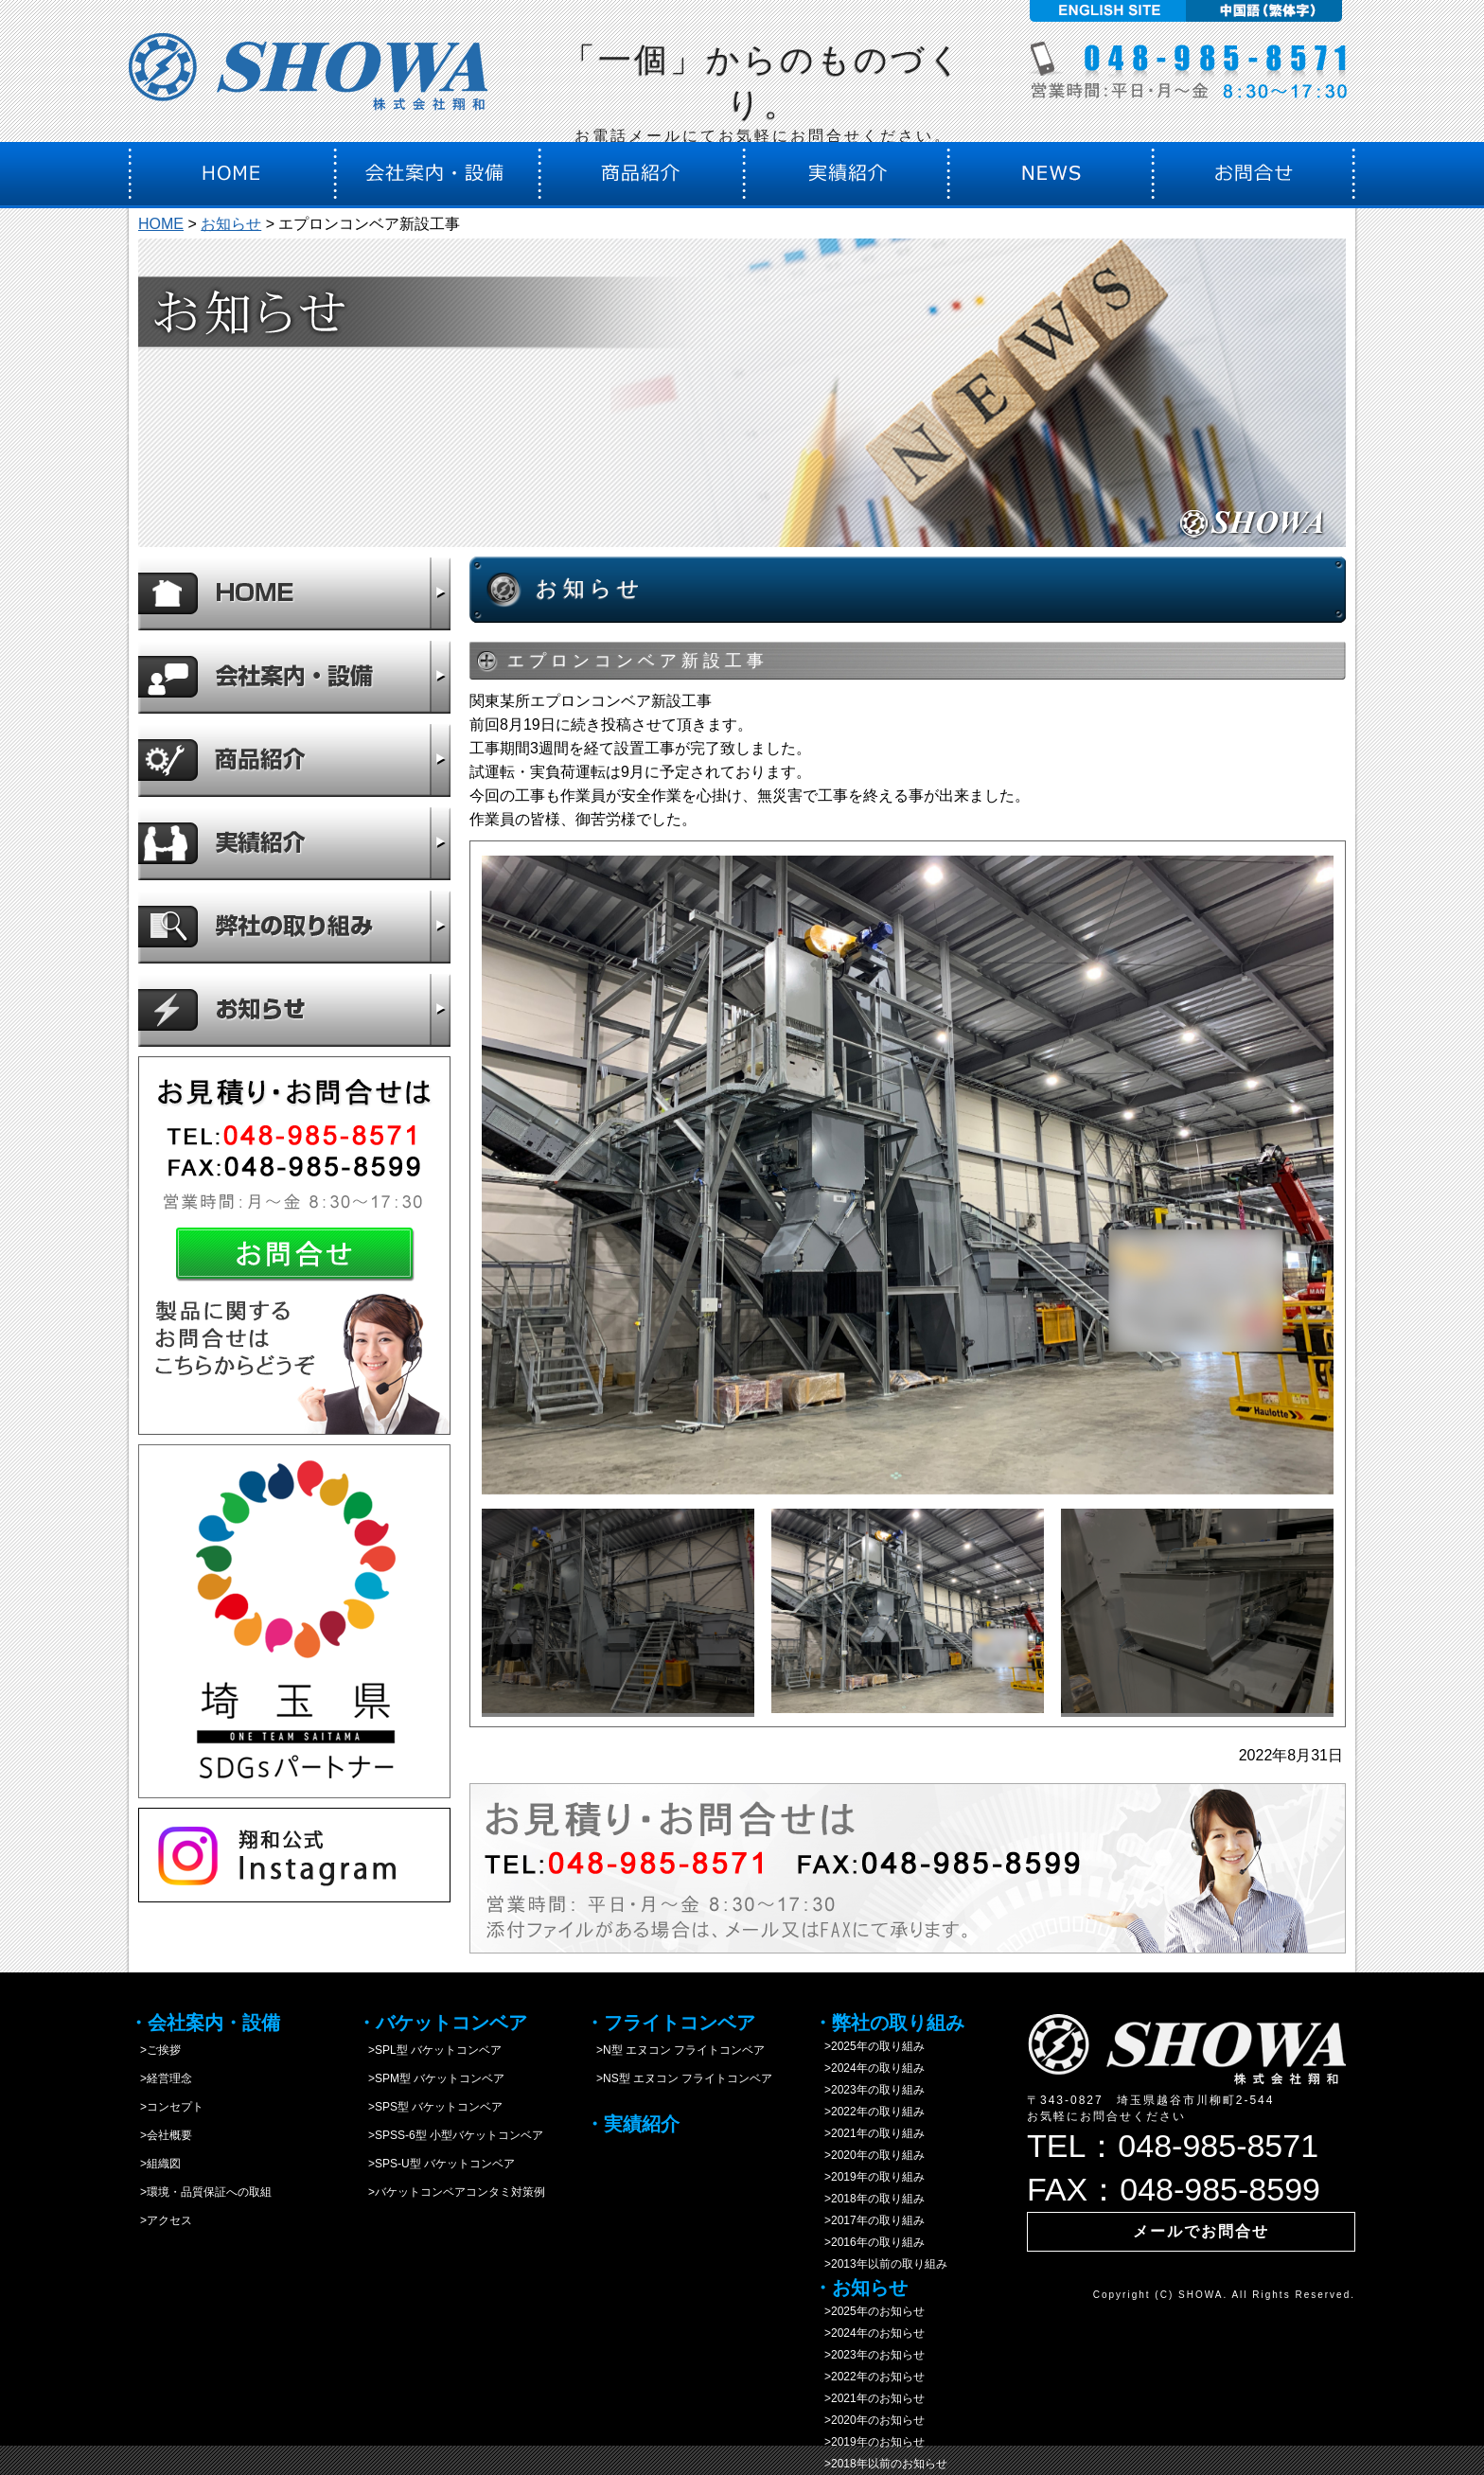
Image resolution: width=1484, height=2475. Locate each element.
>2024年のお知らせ (869, 2333)
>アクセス (160, 2220)
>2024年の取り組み (869, 2068)
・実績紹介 (632, 2123)
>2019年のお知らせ (869, 2441)
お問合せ (294, 1245)
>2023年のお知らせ (869, 2354)
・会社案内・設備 (204, 2022)
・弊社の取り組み (888, 2022)
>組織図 (155, 2163)
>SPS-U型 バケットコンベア (436, 2163)
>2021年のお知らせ (869, 2398)
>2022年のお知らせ (869, 2376)
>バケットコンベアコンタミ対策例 (451, 2192)
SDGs (294, 1621)
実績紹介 (294, 843)
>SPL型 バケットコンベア (429, 2050)
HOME (161, 224)
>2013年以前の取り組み (880, 2264)
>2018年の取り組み (869, 2198)
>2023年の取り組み (869, 2089)
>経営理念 (160, 2078)
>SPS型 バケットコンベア (430, 2106)
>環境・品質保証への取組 (200, 2192)
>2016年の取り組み (869, 2242)
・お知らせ (860, 2287)
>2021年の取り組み (869, 2133)
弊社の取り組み (294, 926)
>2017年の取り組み (869, 2220)
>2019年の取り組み (869, 2176)
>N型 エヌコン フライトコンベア (675, 2050)
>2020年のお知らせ (869, 2420)
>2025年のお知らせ (869, 2311)
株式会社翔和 (308, 78)
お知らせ (231, 224)
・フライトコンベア (670, 2022)
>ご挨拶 (155, 2050)
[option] (908, 1175)
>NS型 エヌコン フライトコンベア (678, 2078)
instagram (294, 1855)
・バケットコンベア (442, 2022)
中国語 (1267, 11)
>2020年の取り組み (869, 2155)
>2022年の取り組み (869, 2111)
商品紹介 (294, 760)
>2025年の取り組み (869, 2046)
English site (1105, 11)
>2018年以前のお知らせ (880, 2463)
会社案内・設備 (294, 677)
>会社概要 (160, 2135)
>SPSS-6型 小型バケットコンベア (450, 2135)
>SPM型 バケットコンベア (430, 2078)
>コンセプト (166, 2106)
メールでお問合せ (1201, 2231)
